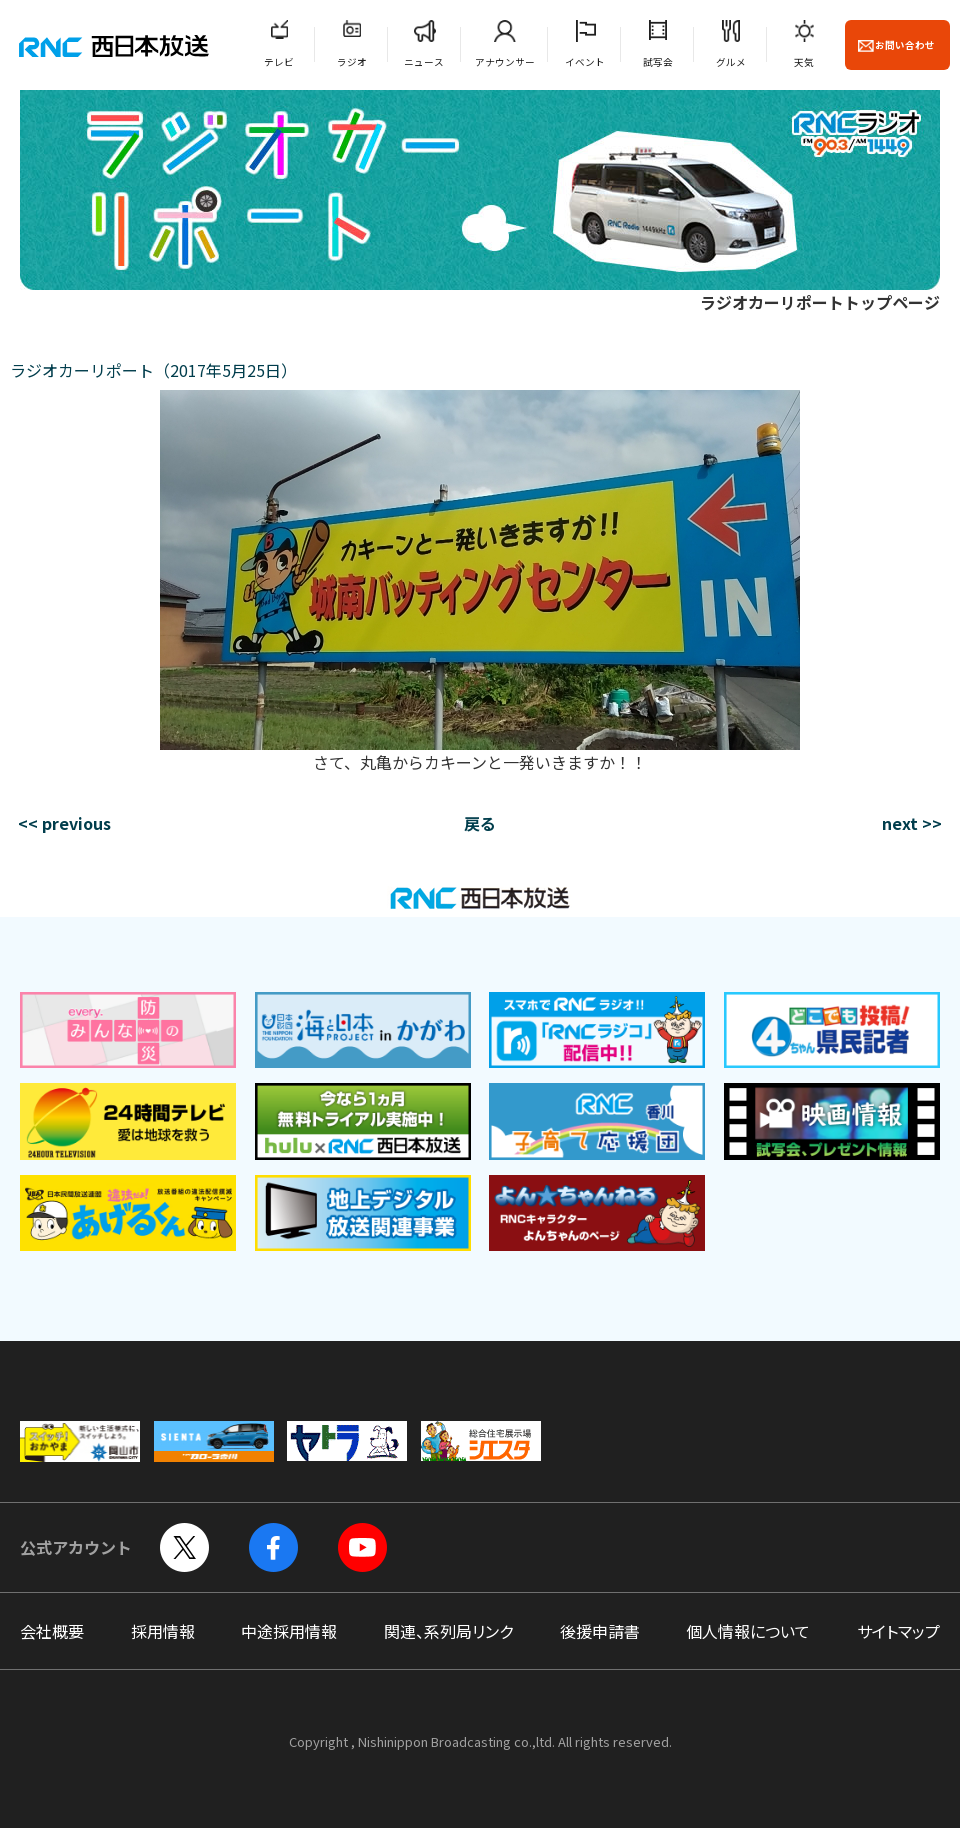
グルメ (731, 62)
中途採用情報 (289, 1631)
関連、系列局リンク (448, 1631)
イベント (585, 62)
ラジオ (352, 62)
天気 (804, 62)
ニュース (424, 62)
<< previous (64, 823)
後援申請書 (600, 1631)
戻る (480, 823)
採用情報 (163, 1631)
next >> (912, 823)
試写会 (658, 62)
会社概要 (52, 1631)
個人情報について (748, 1631)
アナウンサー (505, 62)
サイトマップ (898, 1631)
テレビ (279, 62)
